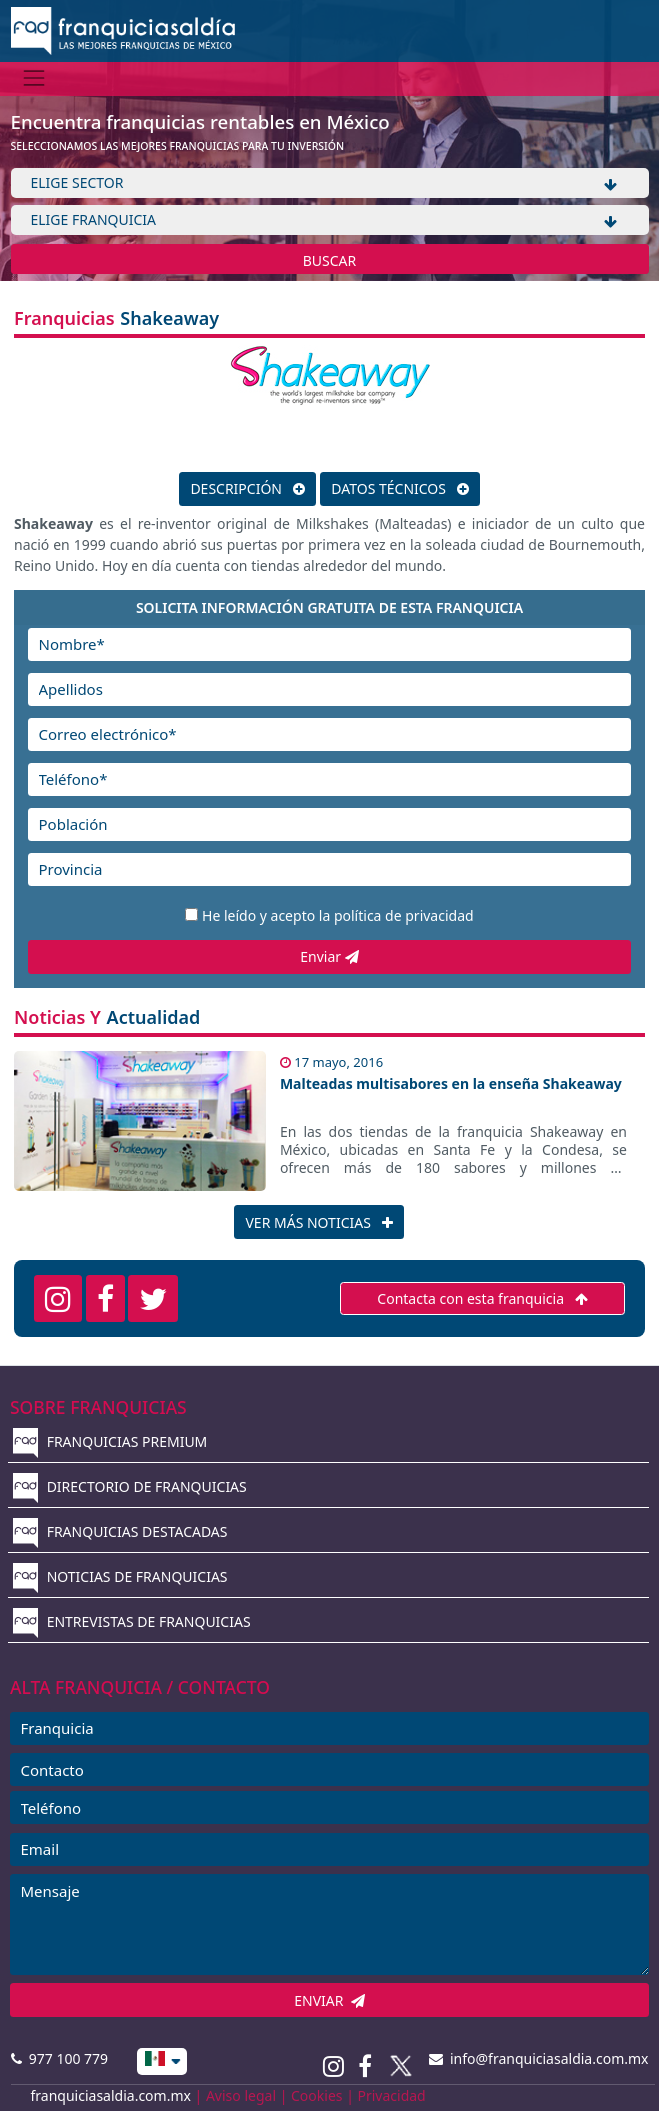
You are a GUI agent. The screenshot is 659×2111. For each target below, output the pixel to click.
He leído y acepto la (338, 915)
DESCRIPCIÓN (247, 488)
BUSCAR (330, 260)
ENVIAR (329, 2000)
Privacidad (391, 2095)
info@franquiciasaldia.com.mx (539, 2058)
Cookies (316, 2095)
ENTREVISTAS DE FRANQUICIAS (132, 1621)
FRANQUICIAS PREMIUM (110, 1441)
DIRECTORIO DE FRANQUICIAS (130, 1486)
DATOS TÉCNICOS (399, 488)
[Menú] (34, 78)
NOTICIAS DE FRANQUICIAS (120, 1576)
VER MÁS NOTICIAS (318, 1222)
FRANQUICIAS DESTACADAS (120, 1531)
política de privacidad (404, 915)
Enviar (329, 956)
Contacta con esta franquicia (482, 1298)
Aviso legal (241, 2095)
